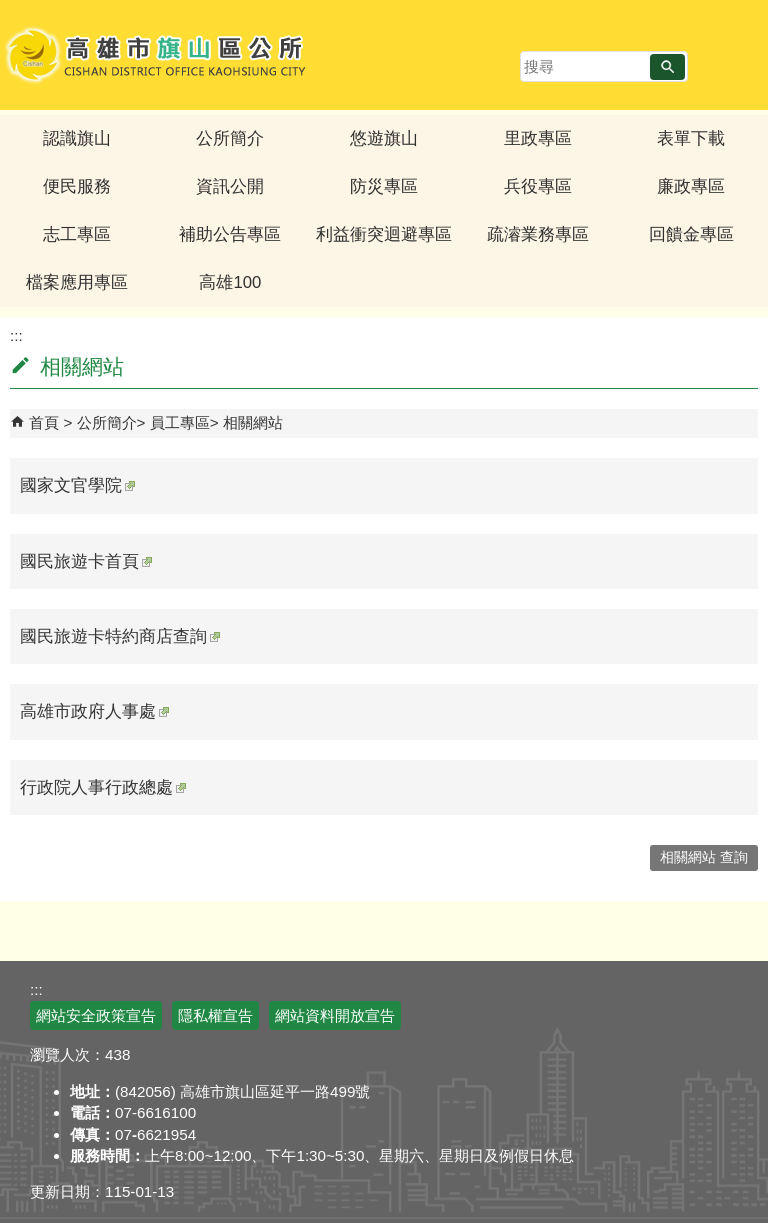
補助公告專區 (230, 234)
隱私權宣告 (215, 1015)
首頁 (44, 422)
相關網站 (253, 422)
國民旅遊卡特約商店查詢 (120, 636)
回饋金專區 (691, 234)
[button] (667, 67)
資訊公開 (230, 186)
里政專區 (538, 138)
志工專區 (77, 234)
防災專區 (384, 186)
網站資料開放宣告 (335, 1015)
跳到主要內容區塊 (10, 10)
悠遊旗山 (384, 138)
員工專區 (180, 422)
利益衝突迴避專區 (384, 234)
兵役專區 (538, 186)
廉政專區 (691, 186)
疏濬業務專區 (538, 234)
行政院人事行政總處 (103, 787)
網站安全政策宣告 (96, 1015)
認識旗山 (77, 138)
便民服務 (77, 186)
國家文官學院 (77, 485)
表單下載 (691, 138)
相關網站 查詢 (704, 857)
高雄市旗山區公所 (157, 55)
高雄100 (230, 282)
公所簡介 (230, 138)
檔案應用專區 (77, 282)
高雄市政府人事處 (94, 711)
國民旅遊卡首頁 (86, 561)
